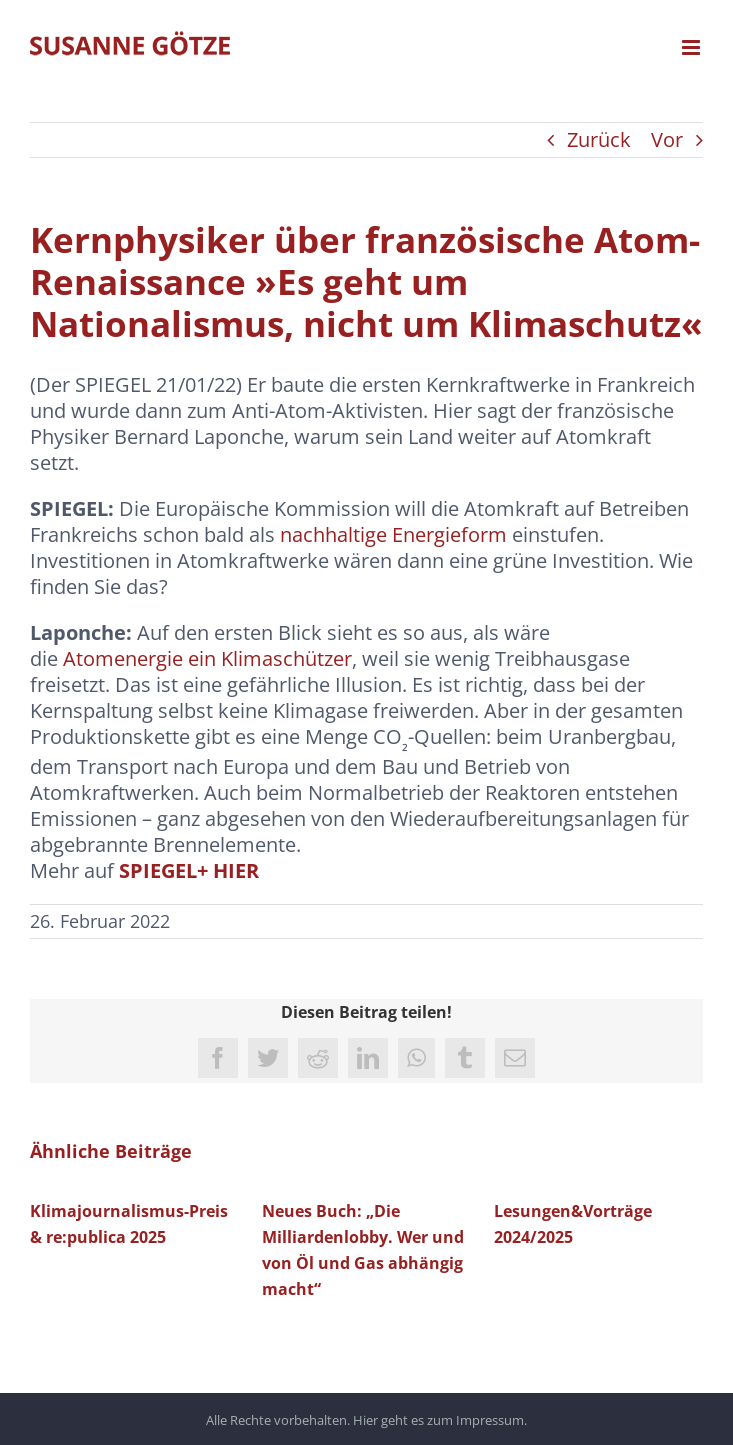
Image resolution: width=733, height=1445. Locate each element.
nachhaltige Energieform (393, 534)
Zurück (599, 139)
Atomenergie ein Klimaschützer (207, 658)
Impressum (490, 1420)
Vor (667, 139)
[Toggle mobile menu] (692, 47)
